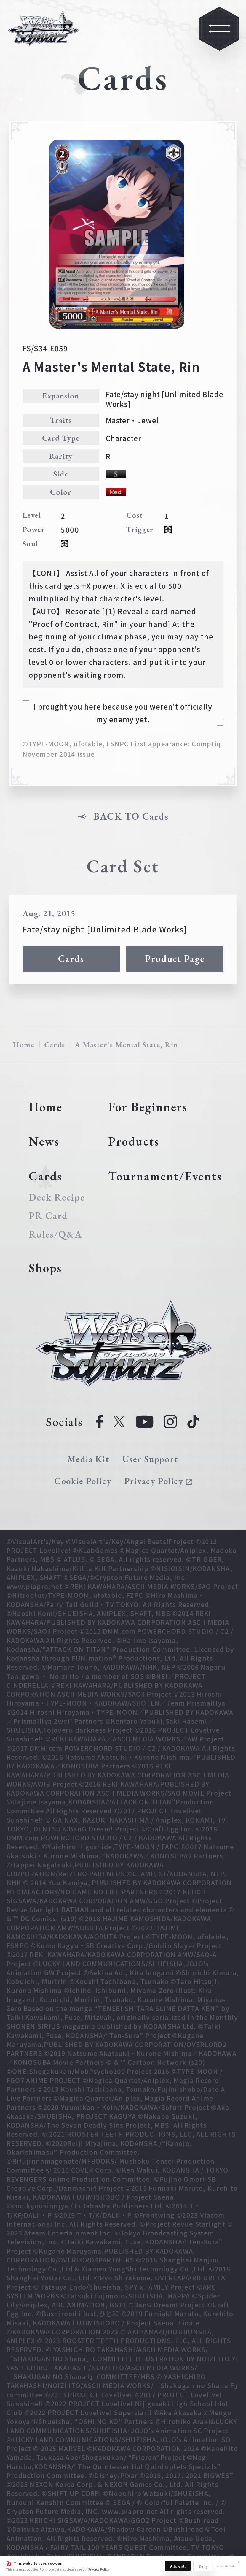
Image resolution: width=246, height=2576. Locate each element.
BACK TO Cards (130, 816)
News (44, 1141)
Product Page (175, 958)
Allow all (178, 2566)
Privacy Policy (98, 2569)
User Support (150, 1459)
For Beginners (147, 1107)
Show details (225, 2566)
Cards (71, 958)
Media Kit (88, 1459)
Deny (203, 2566)
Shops (45, 1268)
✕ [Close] (239, 2562)
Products (133, 1141)
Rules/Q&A (55, 1234)
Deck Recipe (56, 1197)
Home (23, 1045)
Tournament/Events (165, 1176)
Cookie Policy (83, 1481)
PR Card (48, 1215)
